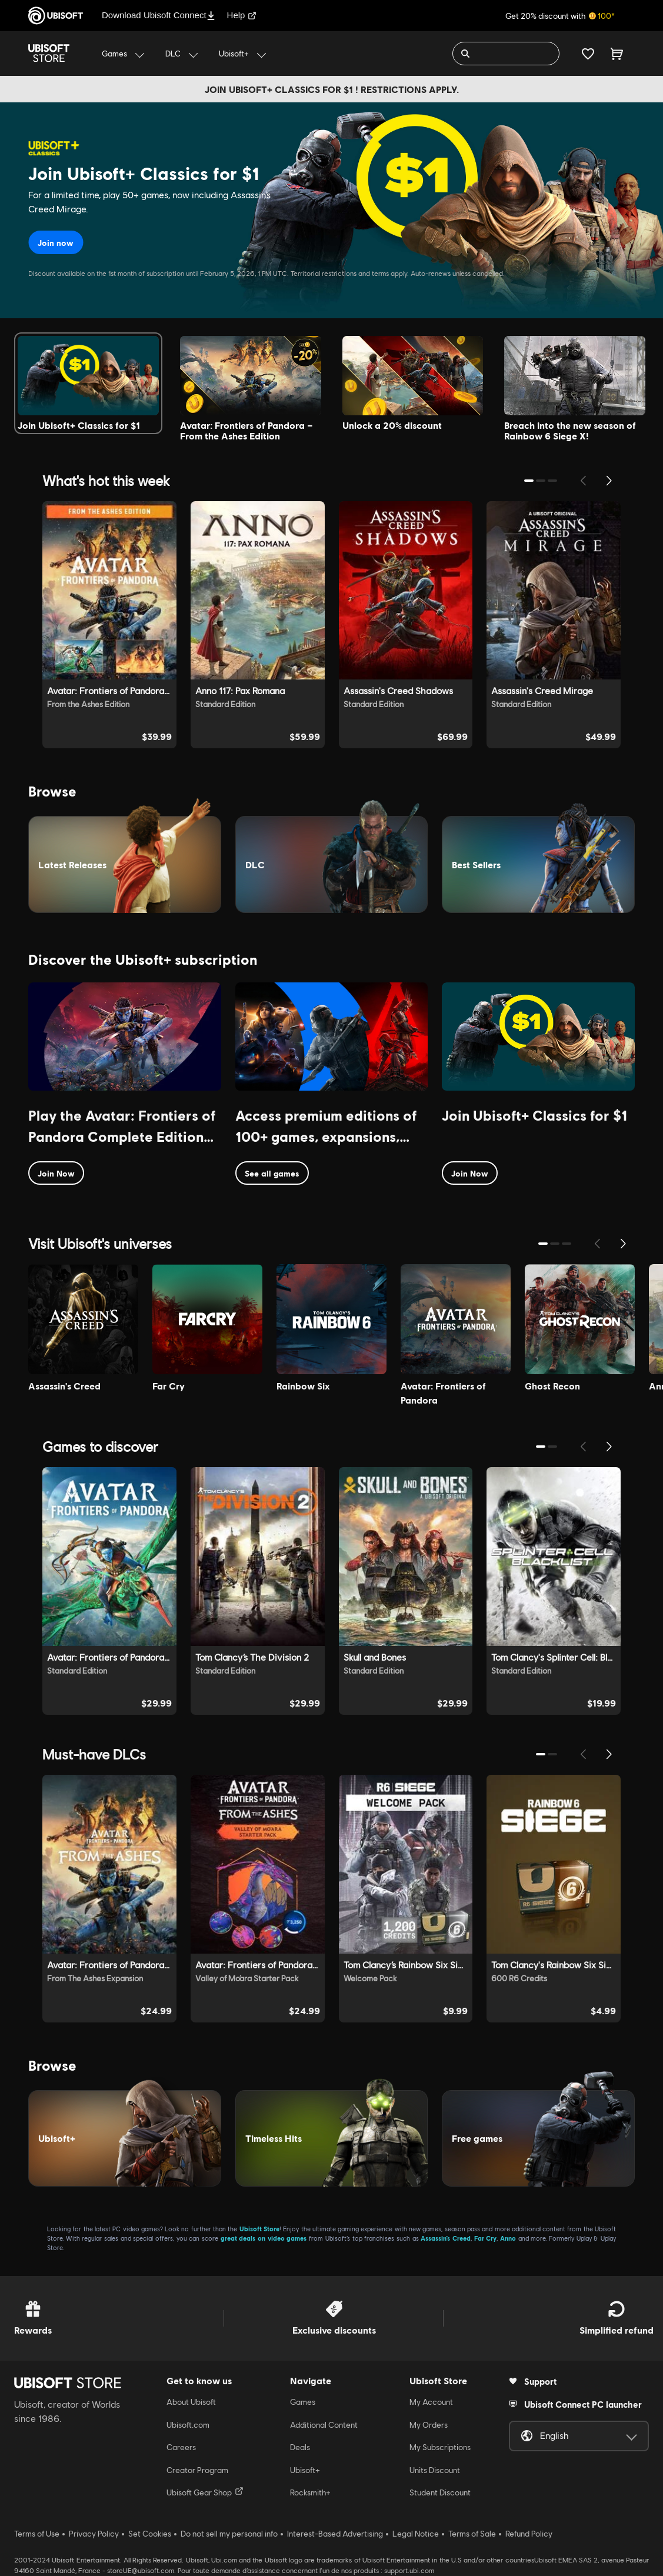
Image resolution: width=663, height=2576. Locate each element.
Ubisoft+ (305, 2470)
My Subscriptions (440, 2447)
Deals (300, 2447)
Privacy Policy (94, 2533)
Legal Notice (415, 2533)
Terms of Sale (472, 2533)
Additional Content (324, 2425)
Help (242, 15)
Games (302, 2402)
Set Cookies (149, 2533)
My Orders (428, 2425)
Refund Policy (528, 2533)
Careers (181, 2447)
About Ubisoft (191, 2402)
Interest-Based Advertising (335, 2533)
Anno (508, 2238)
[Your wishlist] (588, 53)
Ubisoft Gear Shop (205, 2492)
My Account (431, 2402)
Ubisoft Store (259, 2228)
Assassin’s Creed (446, 2238)
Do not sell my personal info (229, 2533)
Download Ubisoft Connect (158, 15)
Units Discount (434, 2470)
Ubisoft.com (187, 2425)
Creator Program (197, 2470)
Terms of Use (36, 2533)
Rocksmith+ (310, 2492)
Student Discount (440, 2492)
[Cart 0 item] (617, 53)
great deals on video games (264, 2238)
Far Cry (485, 2238)
